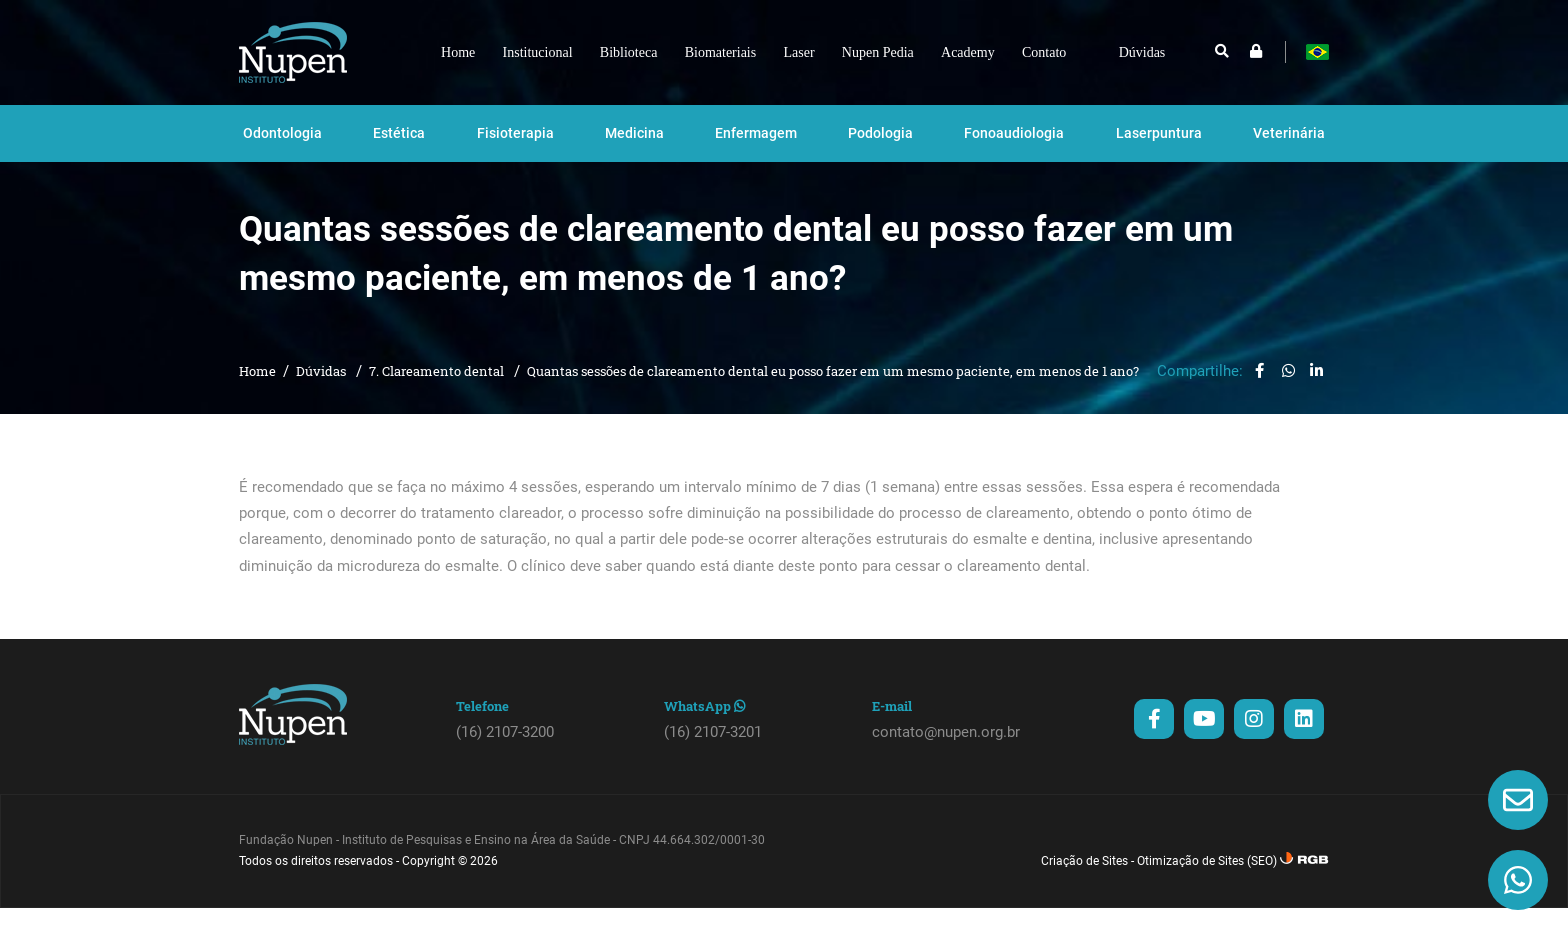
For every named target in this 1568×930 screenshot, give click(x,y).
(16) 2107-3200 (505, 754)
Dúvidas (322, 393)
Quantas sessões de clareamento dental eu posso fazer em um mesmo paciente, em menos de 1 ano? (833, 393)
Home (257, 393)
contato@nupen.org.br (946, 754)
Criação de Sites (1084, 883)
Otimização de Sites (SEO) (1207, 883)
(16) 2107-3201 (713, 754)
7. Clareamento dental (438, 393)
